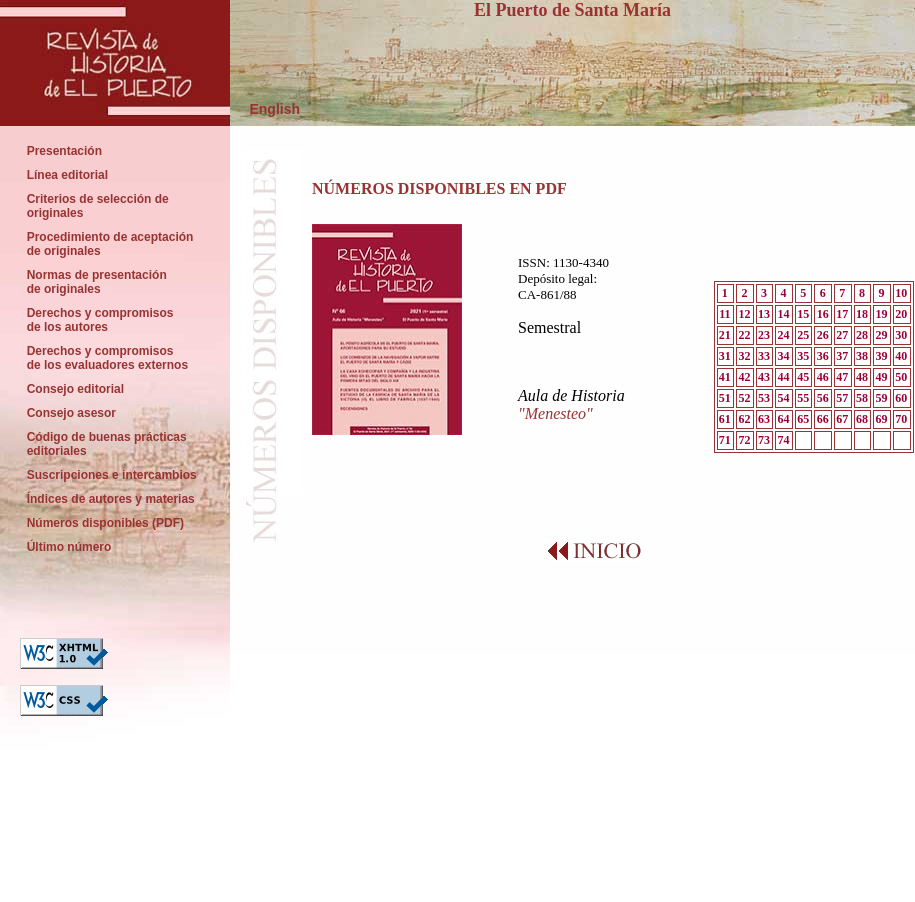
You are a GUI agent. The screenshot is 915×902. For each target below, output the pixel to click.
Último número (70, 547)
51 (725, 398)
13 (764, 314)
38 (862, 356)
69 (882, 419)
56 (823, 398)
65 (803, 419)
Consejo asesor (71, 413)
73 (764, 440)
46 (823, 377)
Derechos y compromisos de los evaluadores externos (107, 358)
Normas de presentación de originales (96, 282)
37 (842, 356)
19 (882, 314)
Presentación (64, 151)
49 (882, 377)
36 (823, 356)
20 (901, 314)
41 (725, 377)
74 (784, 440)
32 (744, 356)
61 (725, 419)
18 (862, 314)
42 (744, 377)
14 (784, 314)
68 (862, 419)
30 (901, 335)
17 (842, 314)
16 (823, 314)
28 (862, 335)
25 (803, 335)
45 (803, 377)
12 (744, 314)
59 (882, 398)
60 (901, 398)
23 (764, 335)
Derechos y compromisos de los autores (100, 320)
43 (764, 377)
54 (784, 398)
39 (882, 356)
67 (842, 419)
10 (901, 293)
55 (803, 398)
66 (823, 419)
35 (803, 356)
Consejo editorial (75, 389)
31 (725, 356)
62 (744, 419)
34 (784, 356)
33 (764, 356)
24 (784, 335)
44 (784, 377)
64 (784, 419)
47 (842, 377)
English (265, 109)
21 (725, 335)
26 (823, 335)
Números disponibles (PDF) (107, 523)
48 (862, 377)
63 (764, 419)
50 (901, 377)
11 (724, 314)
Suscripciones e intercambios (111, 475)
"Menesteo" (555, 413)
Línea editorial (67, 175)
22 (744, 335)
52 (744, 398)
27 (842, 335)
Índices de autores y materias (110, 499)
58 (862, 398)
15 (803, 314)
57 (842, 398)
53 (764, 398)
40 (901, 356)
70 (901, 419)
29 (882, 335)
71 (725, 440)
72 (744, 440)
